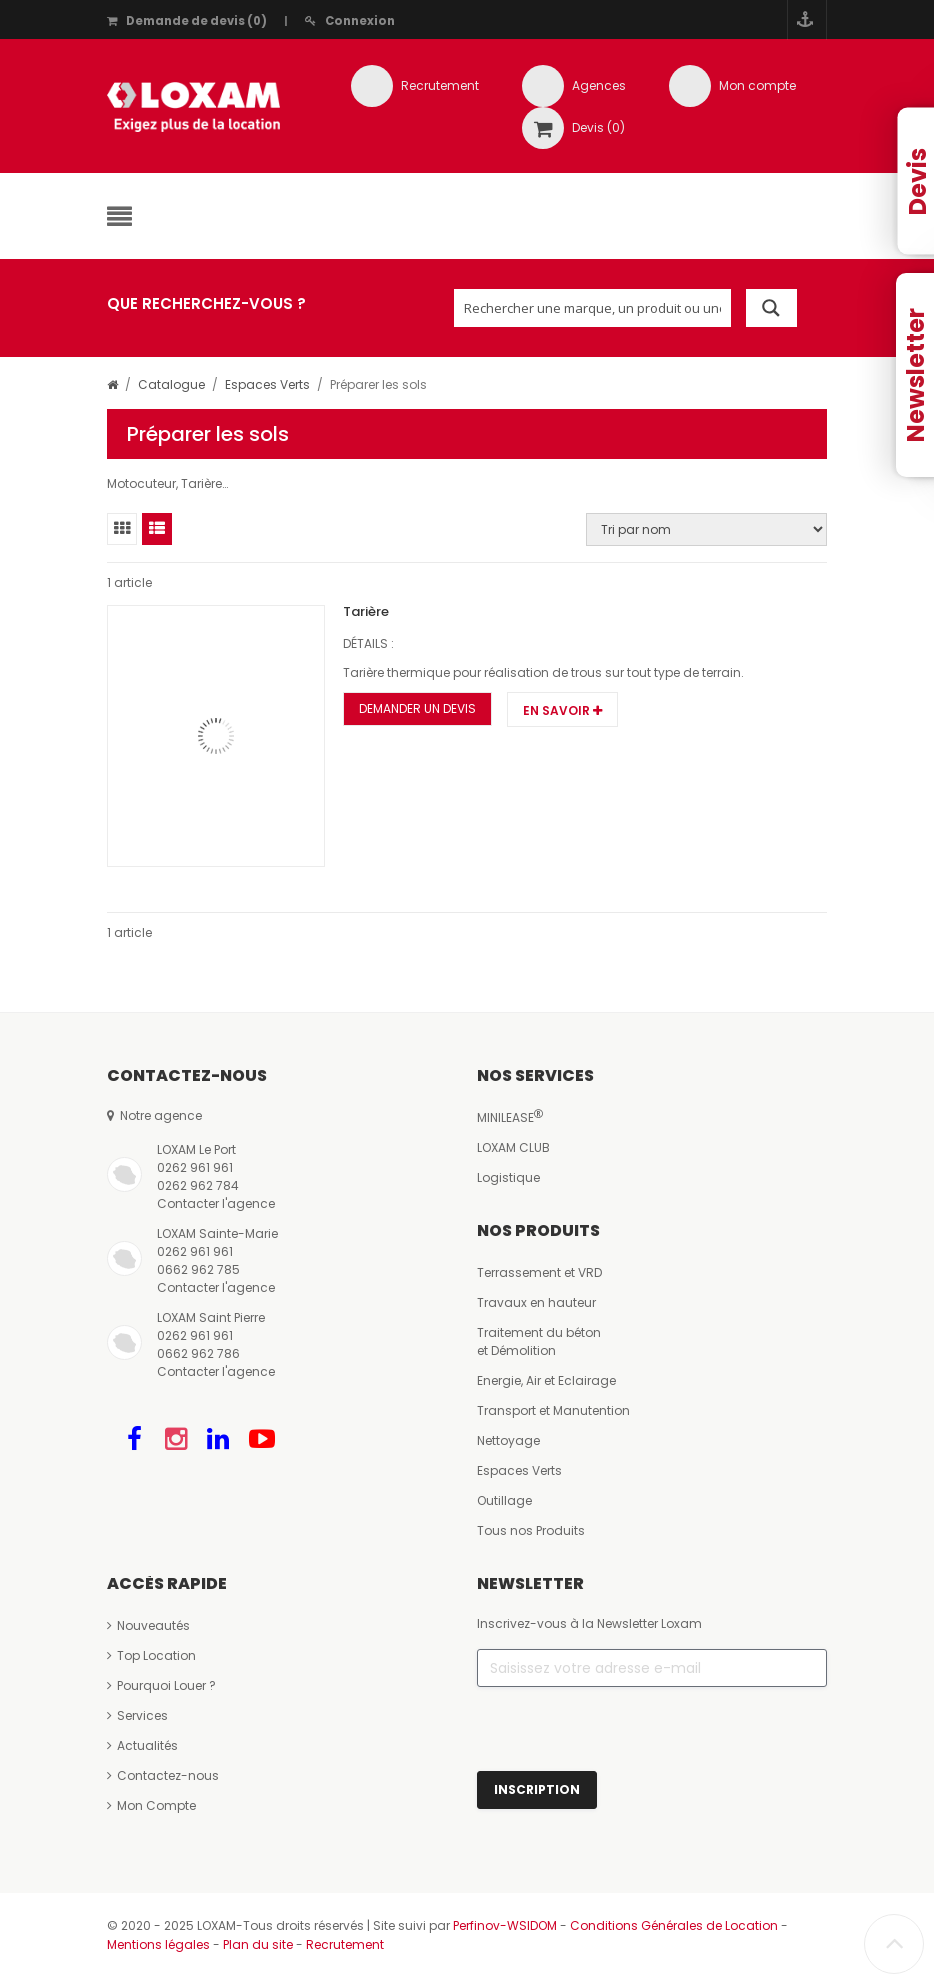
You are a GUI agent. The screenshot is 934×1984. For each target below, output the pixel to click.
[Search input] (592, 308)
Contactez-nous (163, 1775)
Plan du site (258, 1944)
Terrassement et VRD (539, 1272)
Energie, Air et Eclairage (546, 1380)
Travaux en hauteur (536, 1302)
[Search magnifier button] (771, 308)
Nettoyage (508, 1440)
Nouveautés (148, 1625)
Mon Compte (151, 1805)
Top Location (151, 1655)
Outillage (504, 1500)
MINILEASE (510, 1117)
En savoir (562, 710)
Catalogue (171, 384)
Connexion (350, 21)
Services (137, 1715)
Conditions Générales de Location (674, 1925)
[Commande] (706, 529)
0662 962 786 (198, 1353)
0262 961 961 (195, 1167)
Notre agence (154, 1115)
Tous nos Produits (531, 1530)
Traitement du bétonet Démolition (539, 1341)
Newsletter (915, 375)
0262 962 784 (198, 1185)
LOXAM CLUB (513, 1147)
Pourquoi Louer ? (161, 1685)
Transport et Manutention (553, 1410)
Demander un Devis (417, 708)
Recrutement (440, 85)
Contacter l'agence (216, 1203)
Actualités (142, 1745)
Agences (599, 85)
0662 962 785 (198, 1269)
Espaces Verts (267, 384)
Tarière (366, 611)
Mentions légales (158, 1944)
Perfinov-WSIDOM (505, 1925)
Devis (917, 181)
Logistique (508, 1177)
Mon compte (757, 85)
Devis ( (598, 127)
